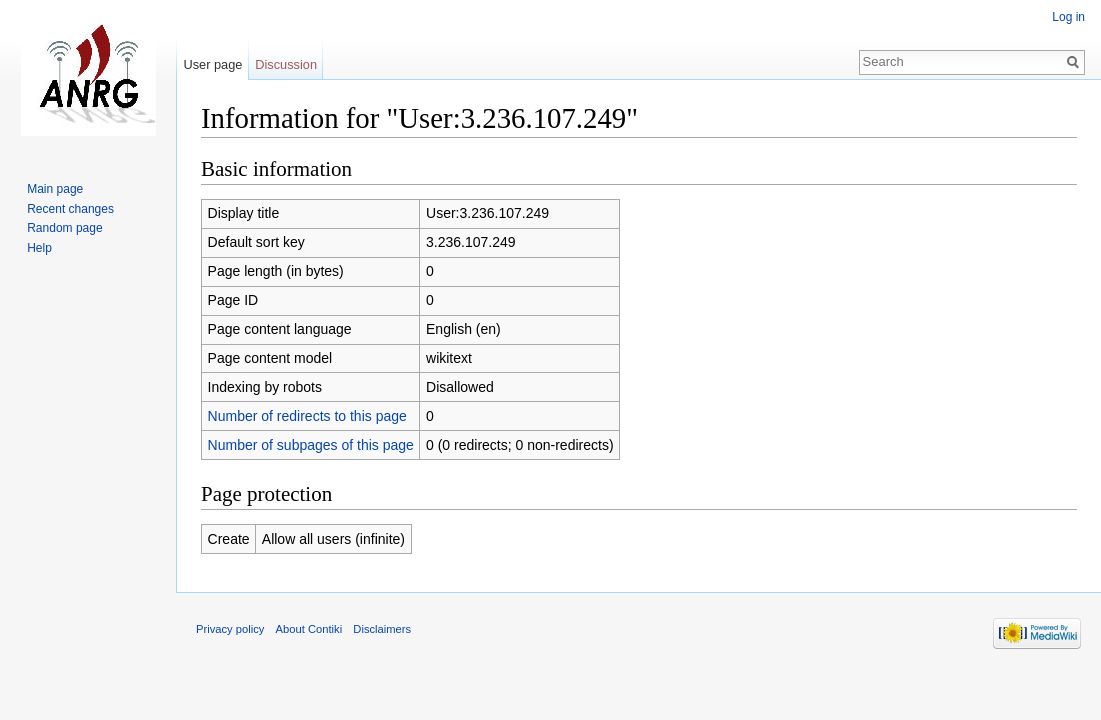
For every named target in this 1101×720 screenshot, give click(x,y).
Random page (64, 228)
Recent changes (70, 209)
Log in (1068, 17)
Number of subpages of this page (311, 445)
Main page (55, 189)
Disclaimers (382, 629)
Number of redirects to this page (307, 416)
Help (39, 248)
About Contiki (309, 629)
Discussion (286, 64)
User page (212, 64)
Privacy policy (230, 629)
